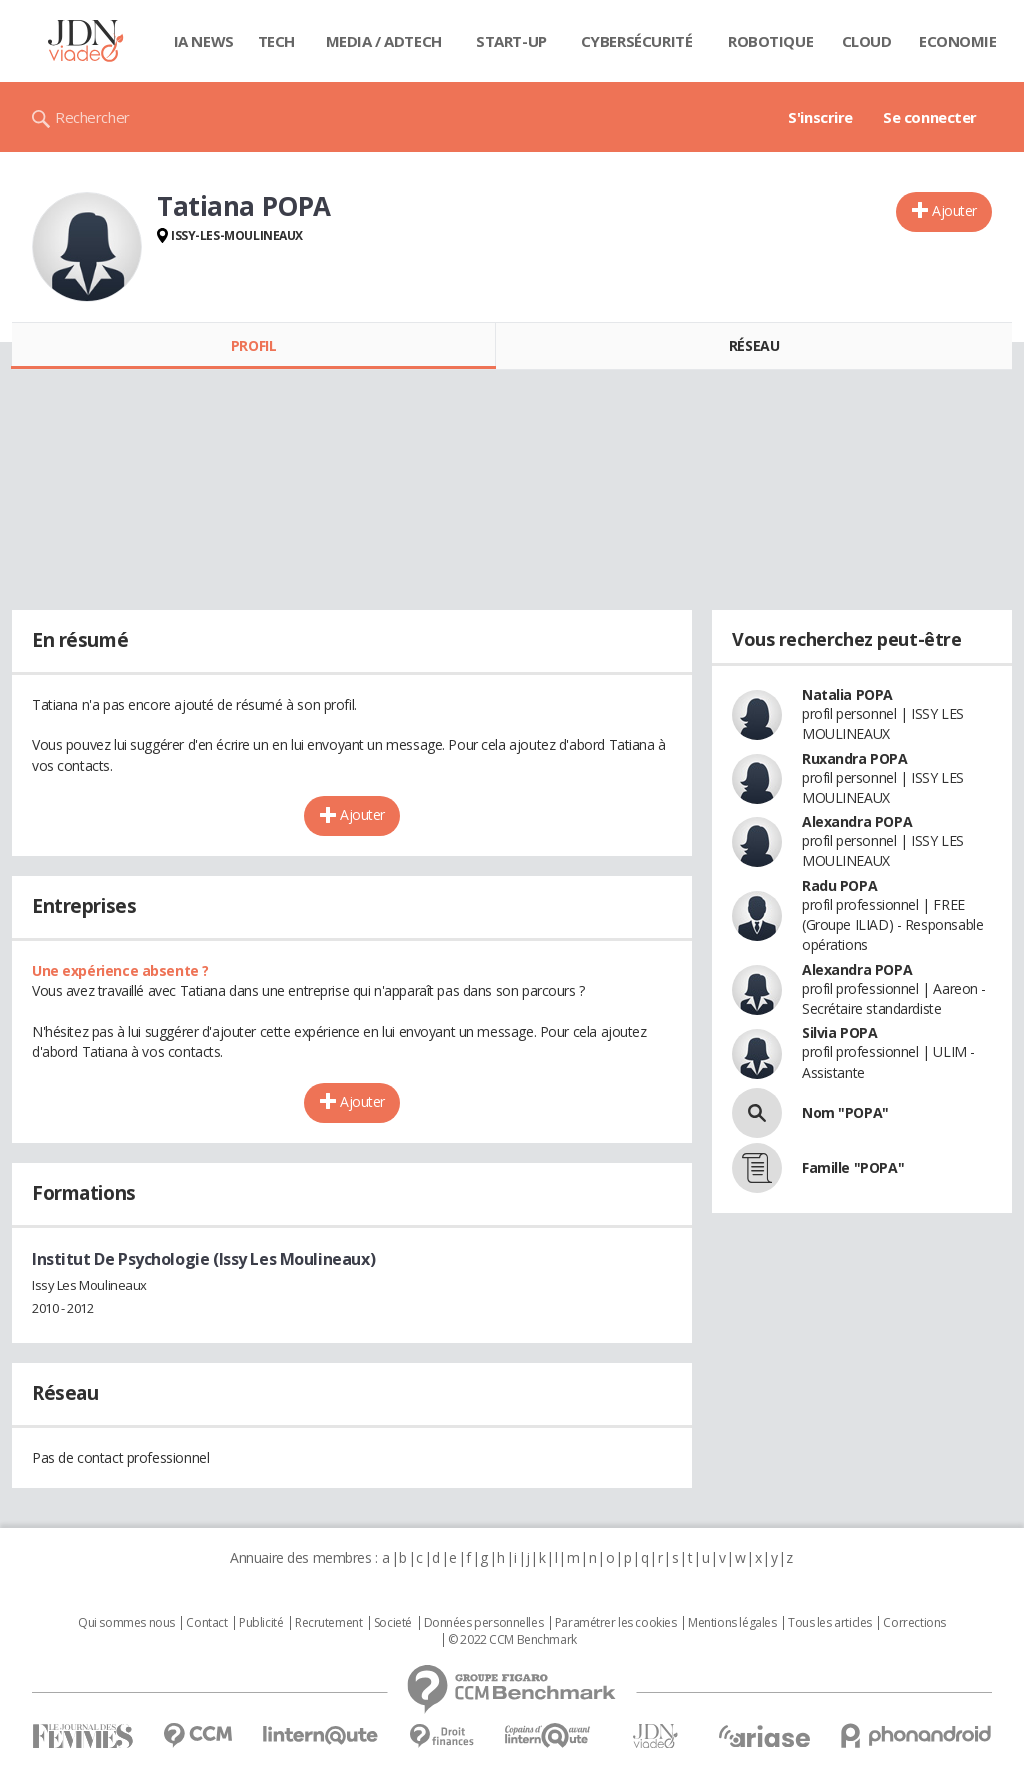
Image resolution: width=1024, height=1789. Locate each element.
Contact (206, 1623)
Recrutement (328, 1623)
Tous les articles (830, 1623)
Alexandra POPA (857, 821)
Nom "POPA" (845, 1112)
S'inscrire (820, 117)
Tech (276, 41)
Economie (958, 41)
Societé (393, 1623)
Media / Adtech (384, 41)
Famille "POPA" (853, 1167)
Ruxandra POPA (855, 758)
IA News (204, 41)
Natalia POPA (847, 694)
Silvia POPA (839, 1032)
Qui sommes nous (126, 1623)
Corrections (914, 1623)
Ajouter (954, 210)
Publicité (261, 1623)
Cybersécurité (637, 41)
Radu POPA (839, 885)
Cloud (867, 41)
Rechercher (92, 117)
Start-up (511, 41)
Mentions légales (732, 1623)
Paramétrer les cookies (616, 1623)
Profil (253, 345)
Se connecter (930, 117)
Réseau (754, 345)
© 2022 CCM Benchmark (512, 1640)
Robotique (770, 41)
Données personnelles (484, 1623)
